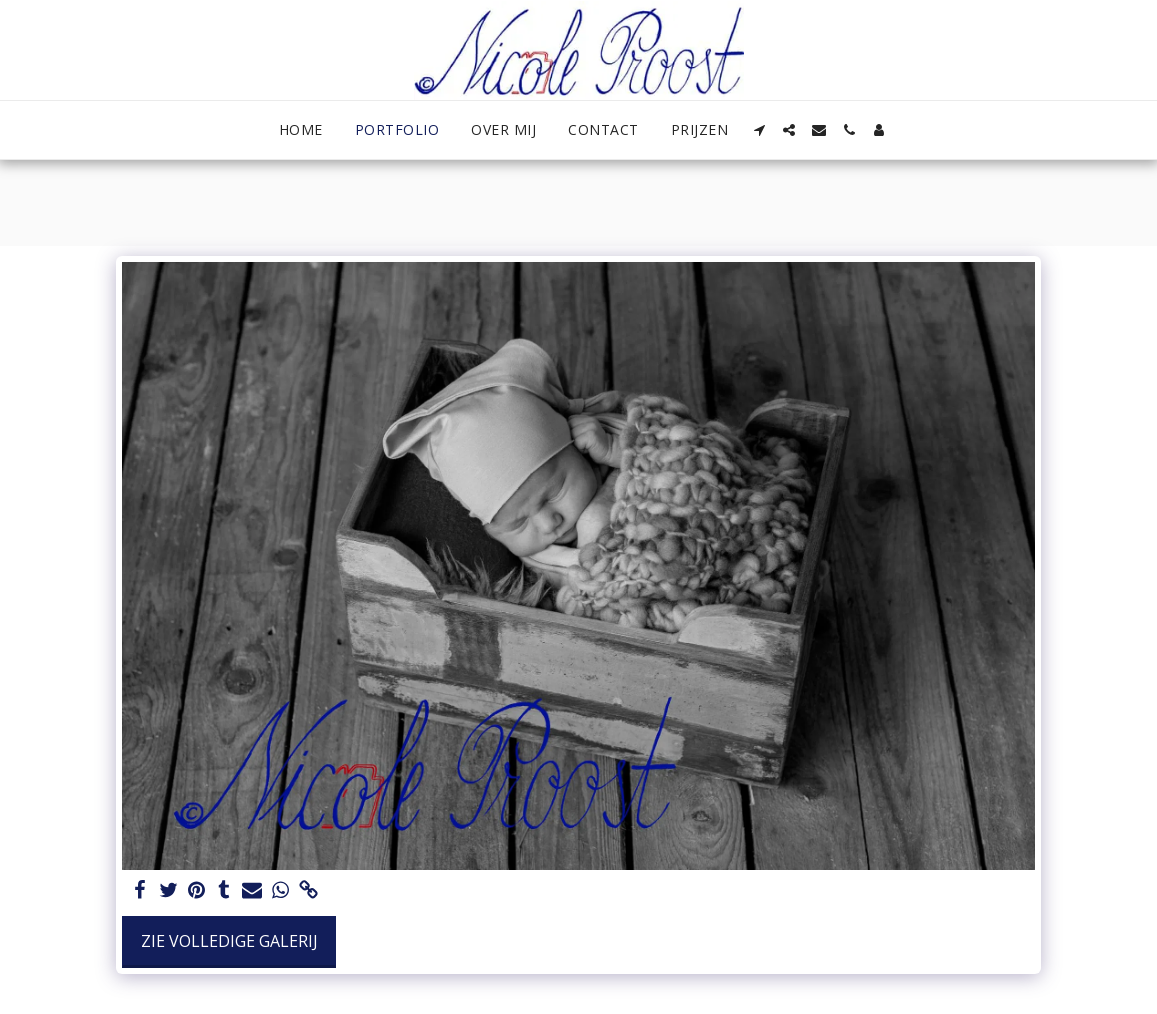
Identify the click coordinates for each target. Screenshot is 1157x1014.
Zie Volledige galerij (229, 941)
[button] (759, 130)
